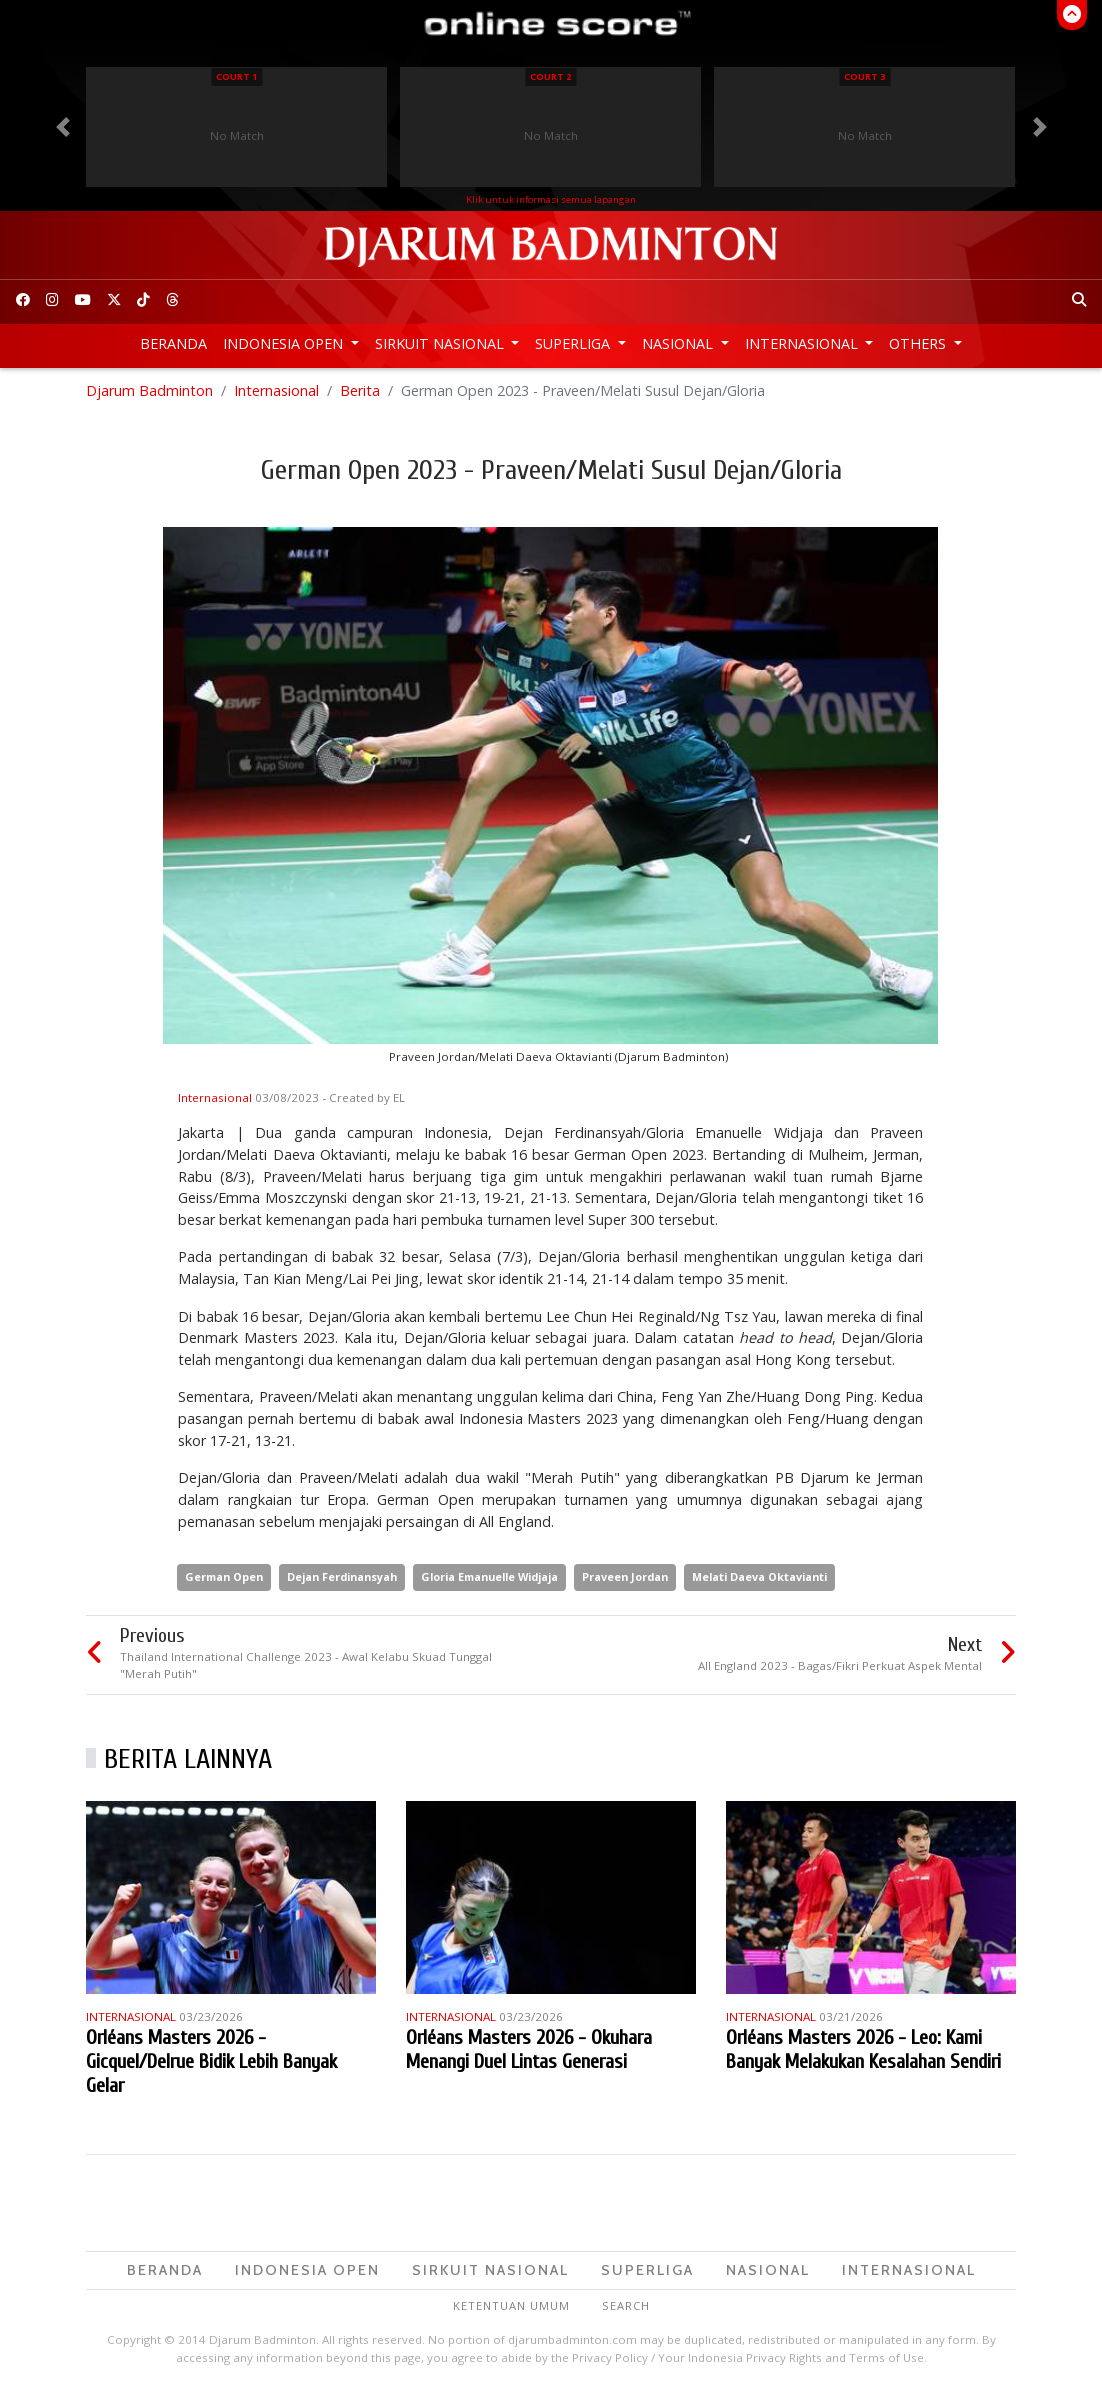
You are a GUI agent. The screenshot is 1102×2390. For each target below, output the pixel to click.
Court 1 (236, 76)
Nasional (679, 343)
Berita (360, 390)
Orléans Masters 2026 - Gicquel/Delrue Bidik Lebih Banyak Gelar (211, 2061)
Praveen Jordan (625, 1576)
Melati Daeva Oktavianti (759, 1576)
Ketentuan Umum (511, 2306)
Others (919, 343)
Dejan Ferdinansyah (342, 1576)
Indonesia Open (285, 343)
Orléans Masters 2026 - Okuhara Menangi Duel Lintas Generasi (529, 2049)
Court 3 (864, 76)
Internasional (803, 343)
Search (626, 2306)
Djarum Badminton (149, 390)
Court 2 (550, 76)
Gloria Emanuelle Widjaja (489, 1576)
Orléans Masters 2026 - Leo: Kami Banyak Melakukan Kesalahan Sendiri (863, 2049)
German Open (224, 1576)
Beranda (173, 343)
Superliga (574, 343)
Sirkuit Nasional (441, 343)
